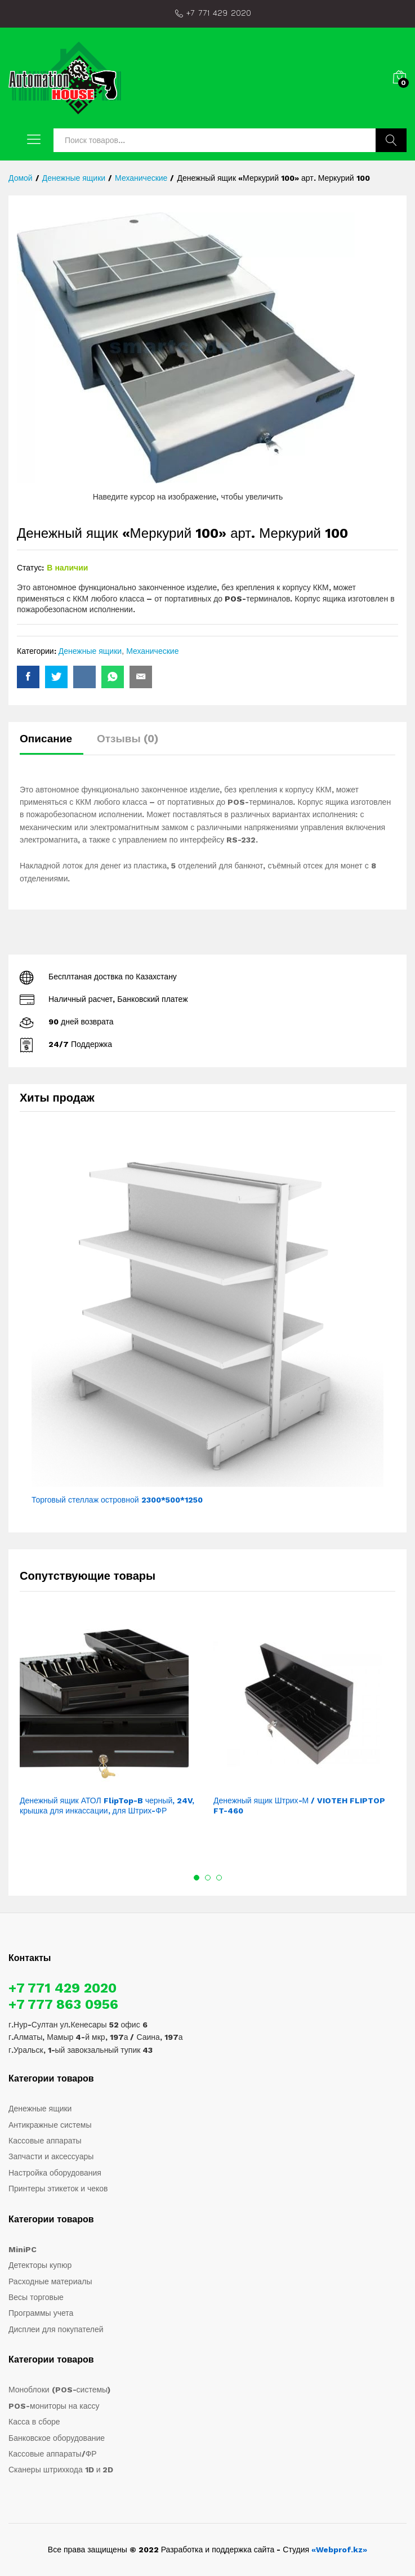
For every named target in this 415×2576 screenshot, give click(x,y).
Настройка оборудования (54, 2172)
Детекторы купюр (40, 2265)
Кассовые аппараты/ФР (52, 2453)
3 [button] (219, 1877)
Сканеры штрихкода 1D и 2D (60, 2469)
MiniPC (22, 2249)
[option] (111, 1725)
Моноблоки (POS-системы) (59, 2389)
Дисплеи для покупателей (56, 2329)
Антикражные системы (50, 2124)
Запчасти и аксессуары (50, 2156)
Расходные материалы (50, 2281)
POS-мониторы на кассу (54, 2405)
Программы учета (40, 2312)
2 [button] (208, 1877)
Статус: (30, 567)
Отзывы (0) (128, 738)
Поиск (391, 140)
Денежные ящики (90, 651)
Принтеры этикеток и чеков (58, 2188)
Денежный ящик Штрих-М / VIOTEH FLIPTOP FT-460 (299, 1805)
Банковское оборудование (56, 2438)
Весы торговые (36, 2297)
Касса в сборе (34, 2421)
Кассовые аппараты (45, 2140)
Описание (46, 738)
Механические (152, 651)
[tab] (51, 743)
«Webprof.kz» (339, 2549)
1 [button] (196, 1877)
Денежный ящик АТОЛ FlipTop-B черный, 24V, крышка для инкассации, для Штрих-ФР (107, 1805)
